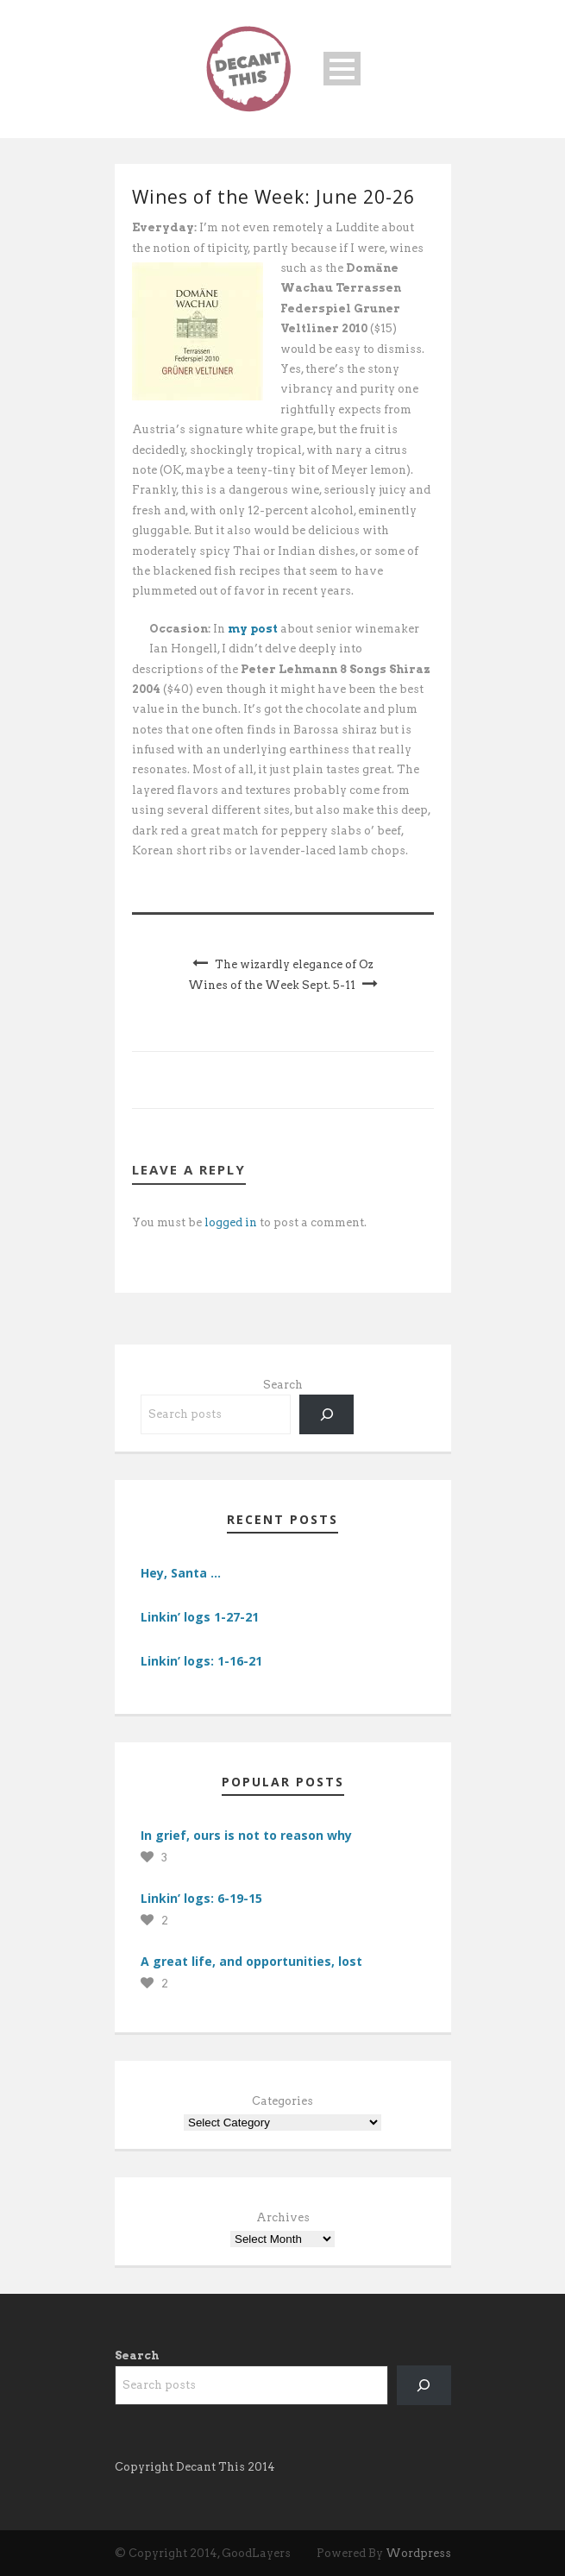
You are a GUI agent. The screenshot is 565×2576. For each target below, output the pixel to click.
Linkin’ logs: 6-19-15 (201, 1898)
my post (253, 628)
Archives (283, 2217)
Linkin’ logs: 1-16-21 (201, 1661)
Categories (282, 2100)
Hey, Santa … (181, 1573)
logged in (230, 1222)
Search (283, 1384)
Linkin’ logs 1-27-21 (200, 1617)
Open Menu (342, 68)
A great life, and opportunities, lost (251, 1961)
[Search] (326, 1414)
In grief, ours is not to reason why (246, 1835)
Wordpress (418, 2553)
